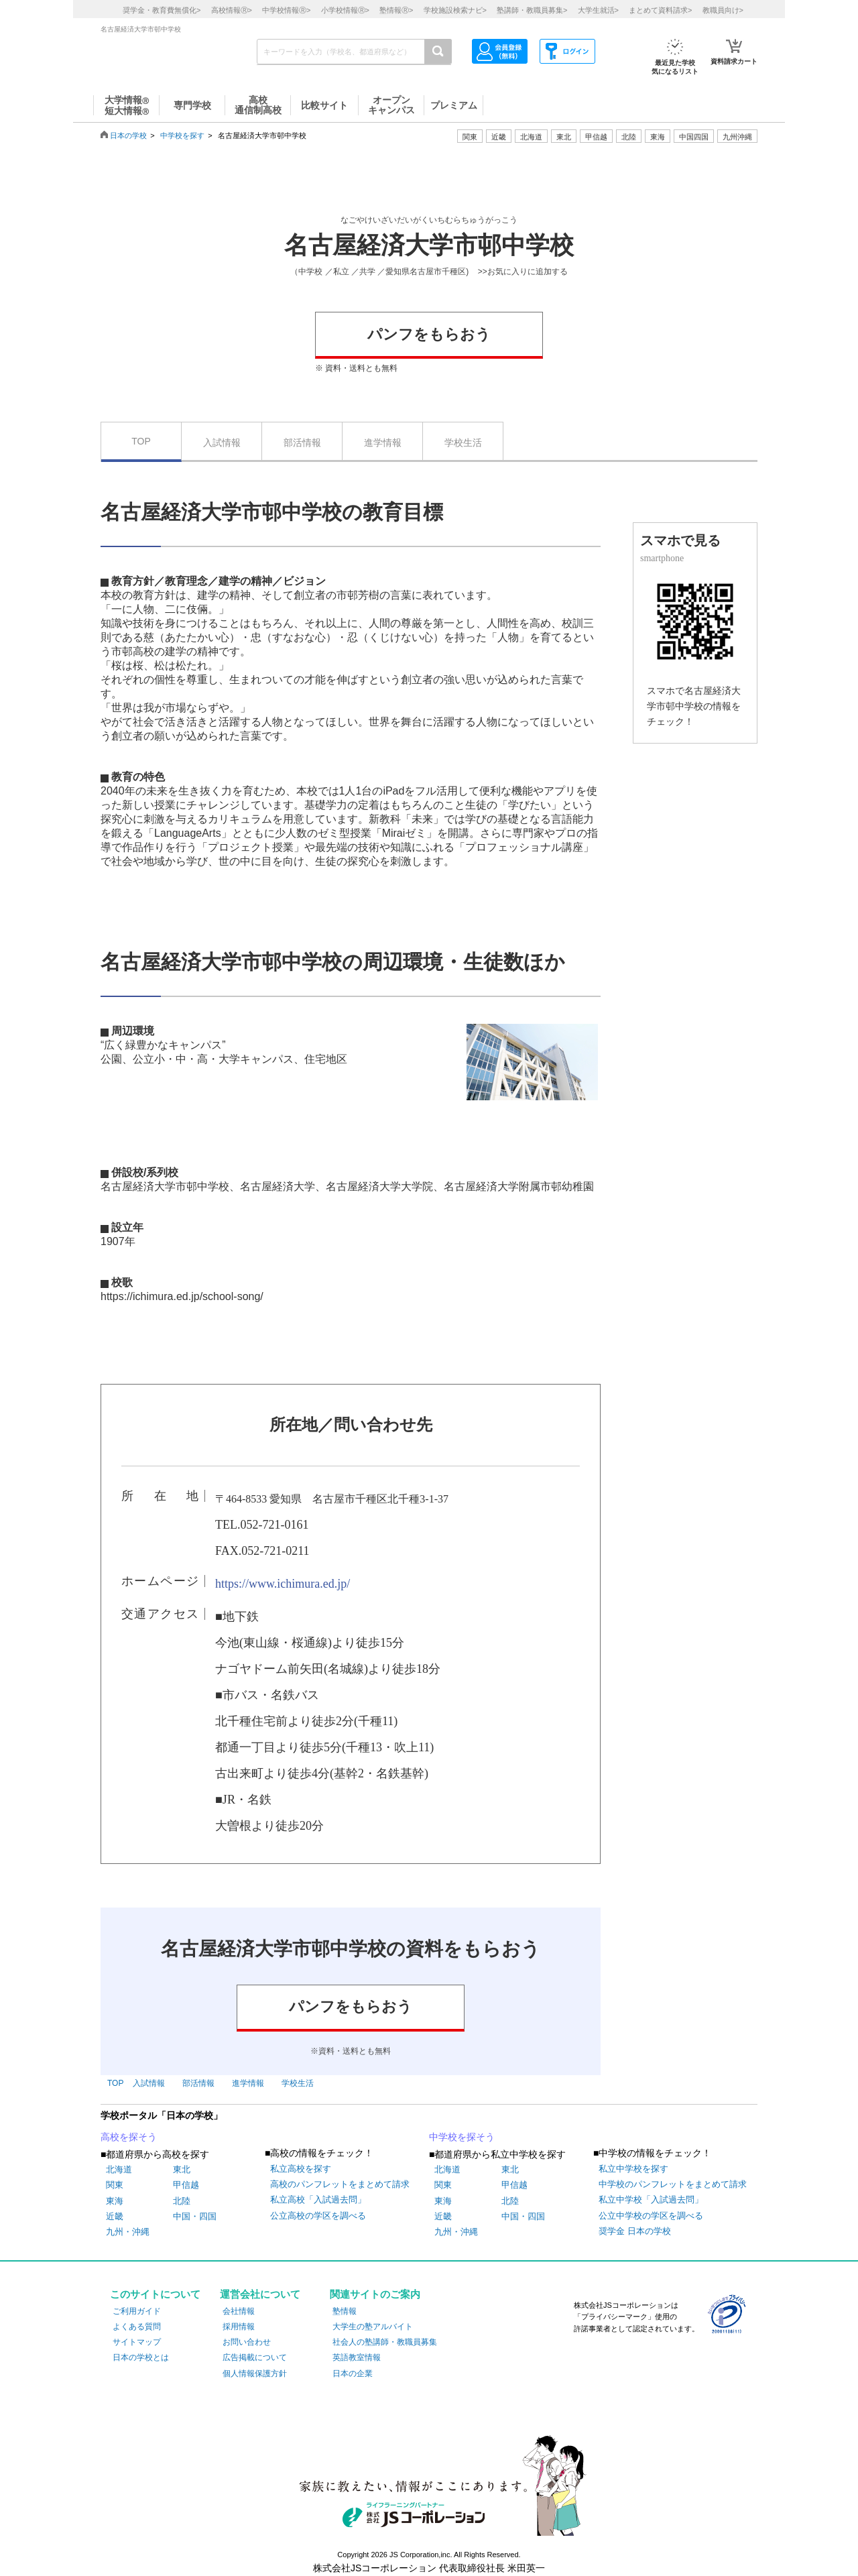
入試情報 (222, 442)
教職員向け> (722, 10)
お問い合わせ (247, 2342)
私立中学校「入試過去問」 (651, 2199)
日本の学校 (128, 135)
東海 (114, 2201)
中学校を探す (182, 135)
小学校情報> (345, 10)
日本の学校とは (141, 2357)
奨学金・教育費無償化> (161, 10)
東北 (181, 2169)
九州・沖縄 (127, 2232)
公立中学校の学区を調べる (651, 2216)
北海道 (531, 137)
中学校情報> (286, 10)
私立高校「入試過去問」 (318, 2199)
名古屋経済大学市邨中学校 (429, 245)
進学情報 (383, 442)
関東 (114, 2185)
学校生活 (463, 442)
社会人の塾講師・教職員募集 (384, 2342)
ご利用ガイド (137, 2311)
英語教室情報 (356, 2357)
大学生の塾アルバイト (372, 2326)
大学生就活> (598, 10)
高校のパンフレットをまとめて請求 (340, 2184)
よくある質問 (137, 2326)
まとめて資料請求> (660, 10)
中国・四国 (195, 2216)
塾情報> (396, 10)
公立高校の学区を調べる (318, 2216)
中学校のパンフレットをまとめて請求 (673, 2184)
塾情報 (344, 2311)
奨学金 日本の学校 (635, 2231)
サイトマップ (137, 2342)
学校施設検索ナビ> (455, 10)
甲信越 (186, 2185)
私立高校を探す (300, 2169)
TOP (141, 441)
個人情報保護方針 (255, 2373)
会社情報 (239, 2311)
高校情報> (231, 10)
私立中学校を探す (633, 2169)
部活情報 (302, 442)
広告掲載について (255, 2357)
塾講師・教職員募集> (532, 10)
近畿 (114, 2216)
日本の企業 (352, 2373)
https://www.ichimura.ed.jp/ (282, 1583)
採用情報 (239, 2326)
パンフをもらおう (429, 334)
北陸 (181, 2201)
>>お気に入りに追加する (523, 271)
